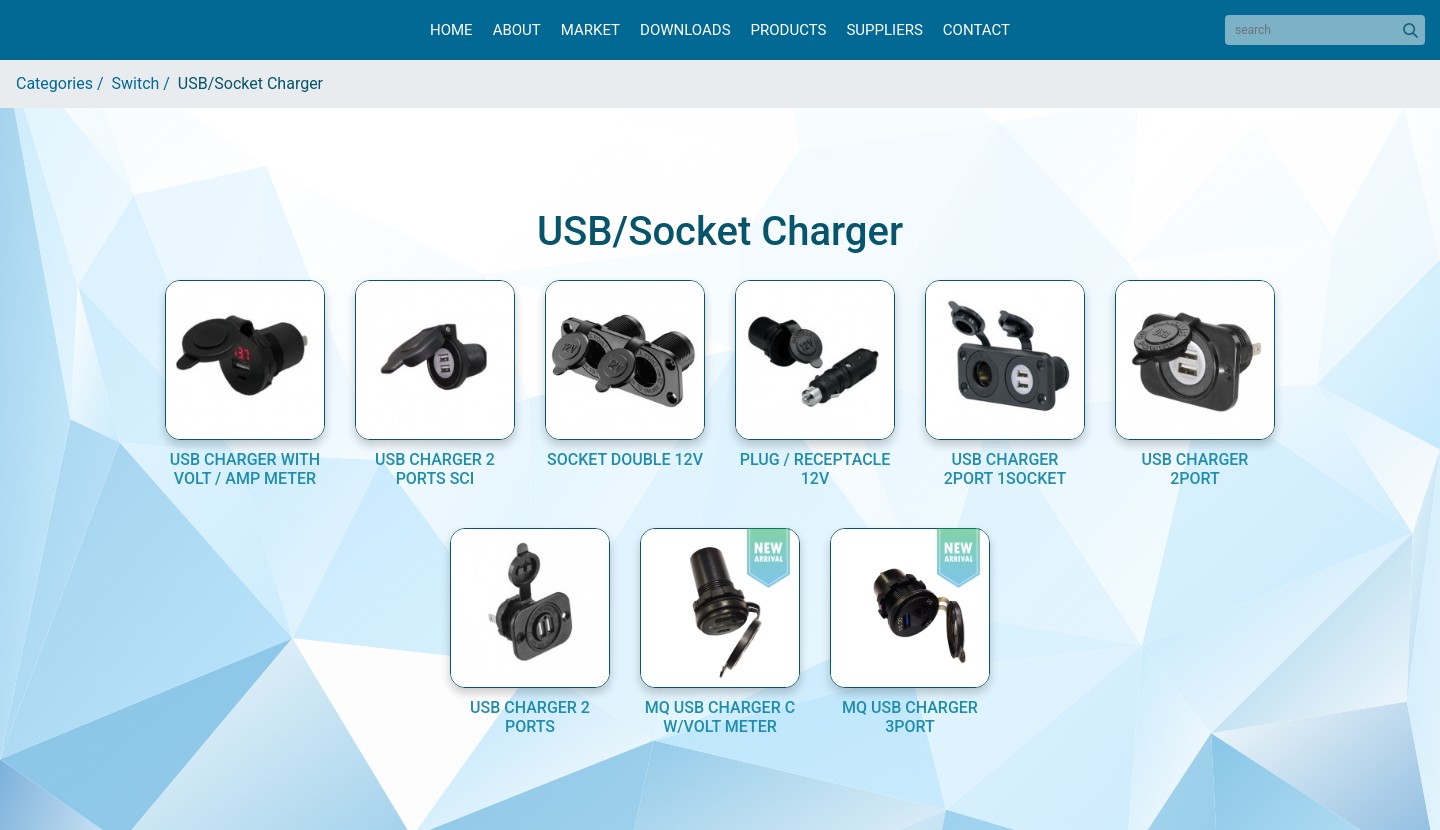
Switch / (145, 83)
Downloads (685, 30)
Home (451, 30)
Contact (976, 30)
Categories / (64, 83)
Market (590, 30)
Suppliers (884, 30)
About (517, 30)
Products (789, 30)
